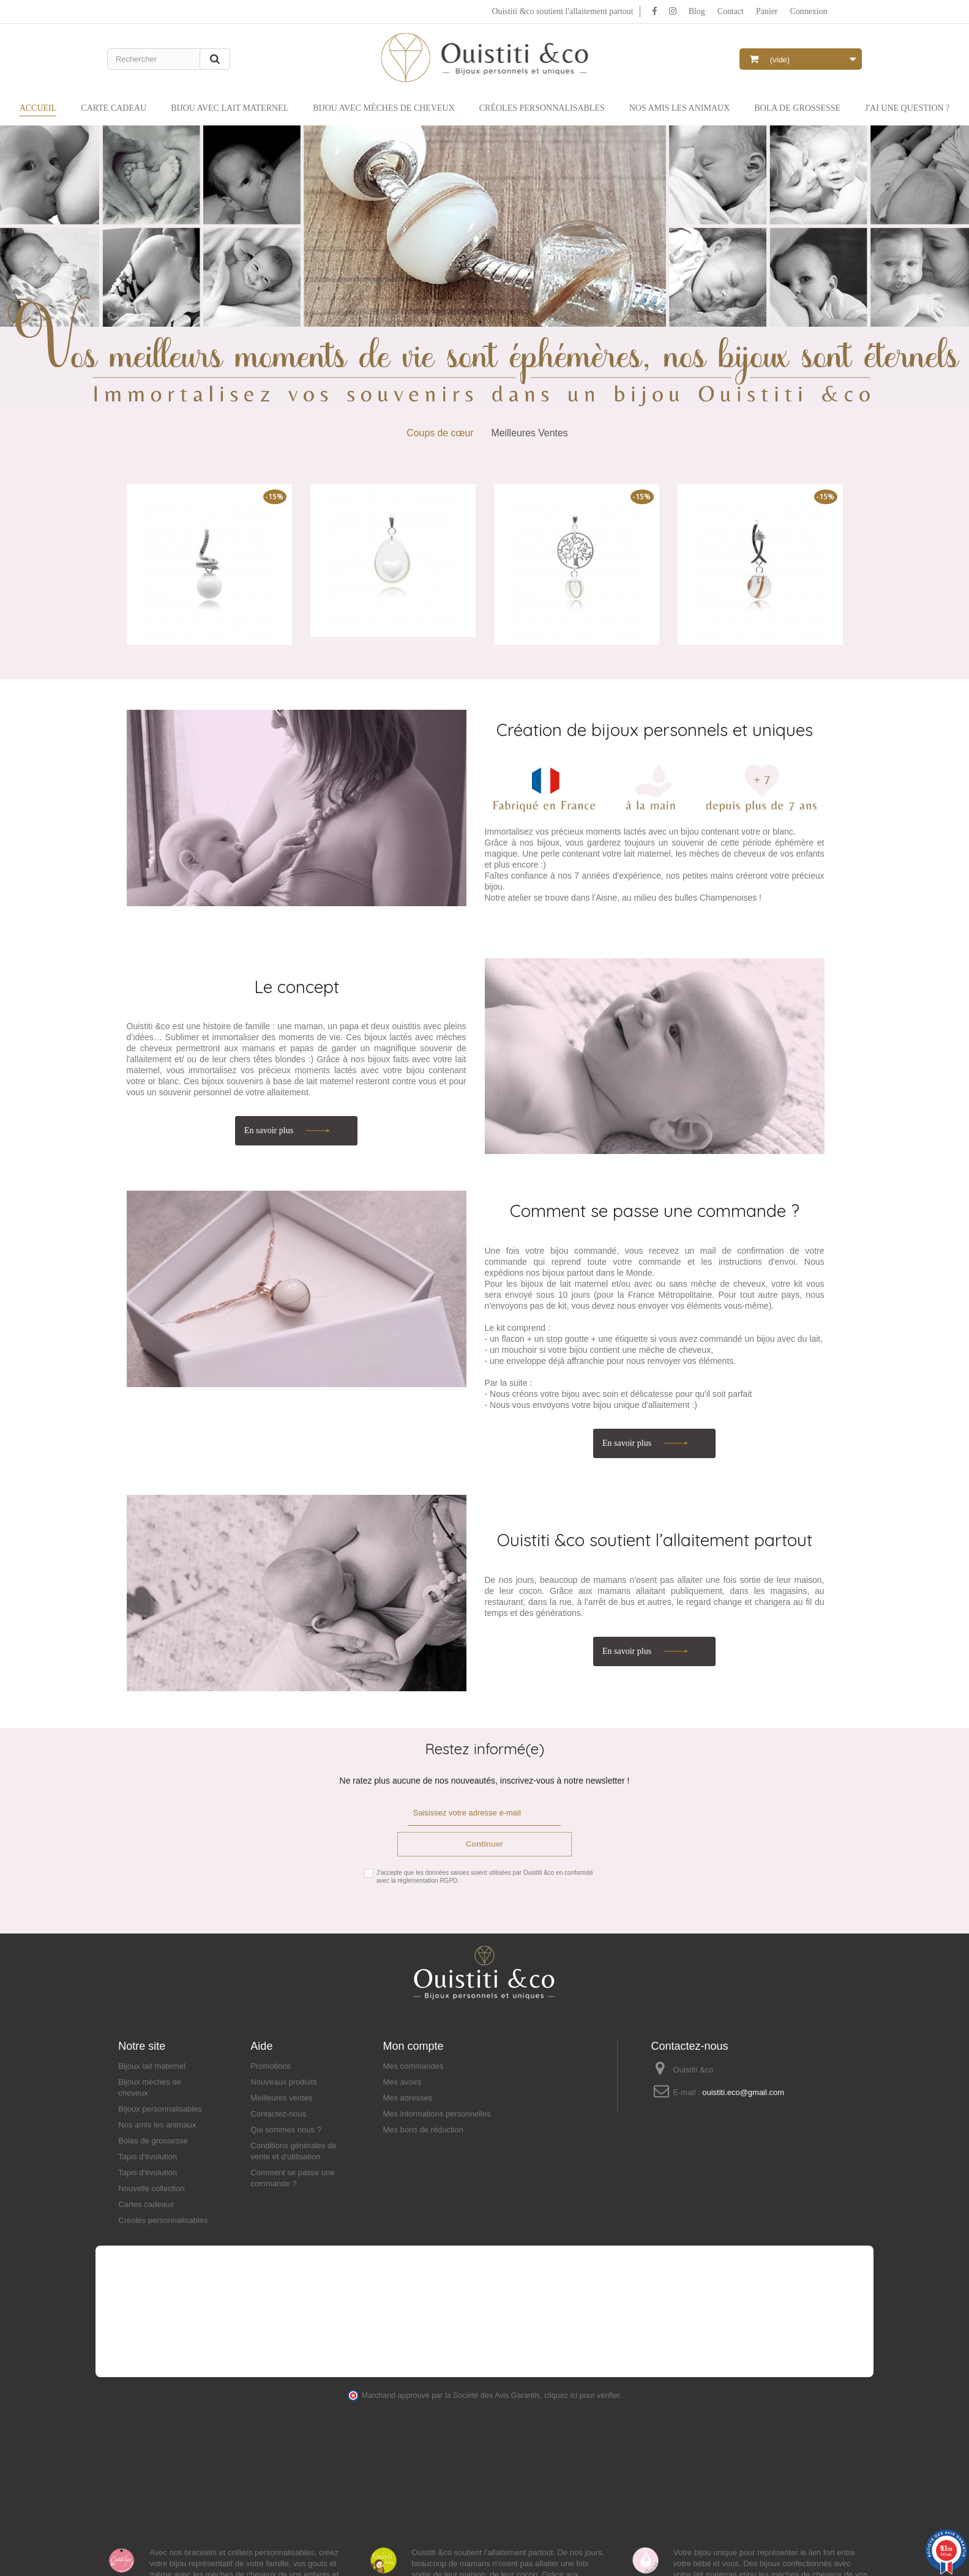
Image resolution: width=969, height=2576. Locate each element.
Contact (730, 11)
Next (955, 277)
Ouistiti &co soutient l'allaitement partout (561, 11)
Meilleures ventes (281, 2097)
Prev (14, 277)
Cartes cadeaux (146, 2204)
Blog (696, 11)
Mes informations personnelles (436, 2113)
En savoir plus (270, 1130)
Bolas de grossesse (152, 2140)
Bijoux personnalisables (160, 2108)
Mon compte (413, 2046)
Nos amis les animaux (157, 2124)
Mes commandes (413, 2066)
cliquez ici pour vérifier (581, 2395)
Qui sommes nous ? (285, 2129)
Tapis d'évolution (147, 2156)
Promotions (270, 2066)
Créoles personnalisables (163, 2220)
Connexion (808, 11)
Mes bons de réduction (423, 2129)
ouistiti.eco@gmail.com (743, 2092)
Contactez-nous (278, 2113)
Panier (766, 11)
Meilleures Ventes (529, 433)
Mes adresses (407, 2097)
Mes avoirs (402, 2081)
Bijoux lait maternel (151, 2066)
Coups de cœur (439, 433)
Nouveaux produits (283, 2081)
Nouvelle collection (151, 2188)
